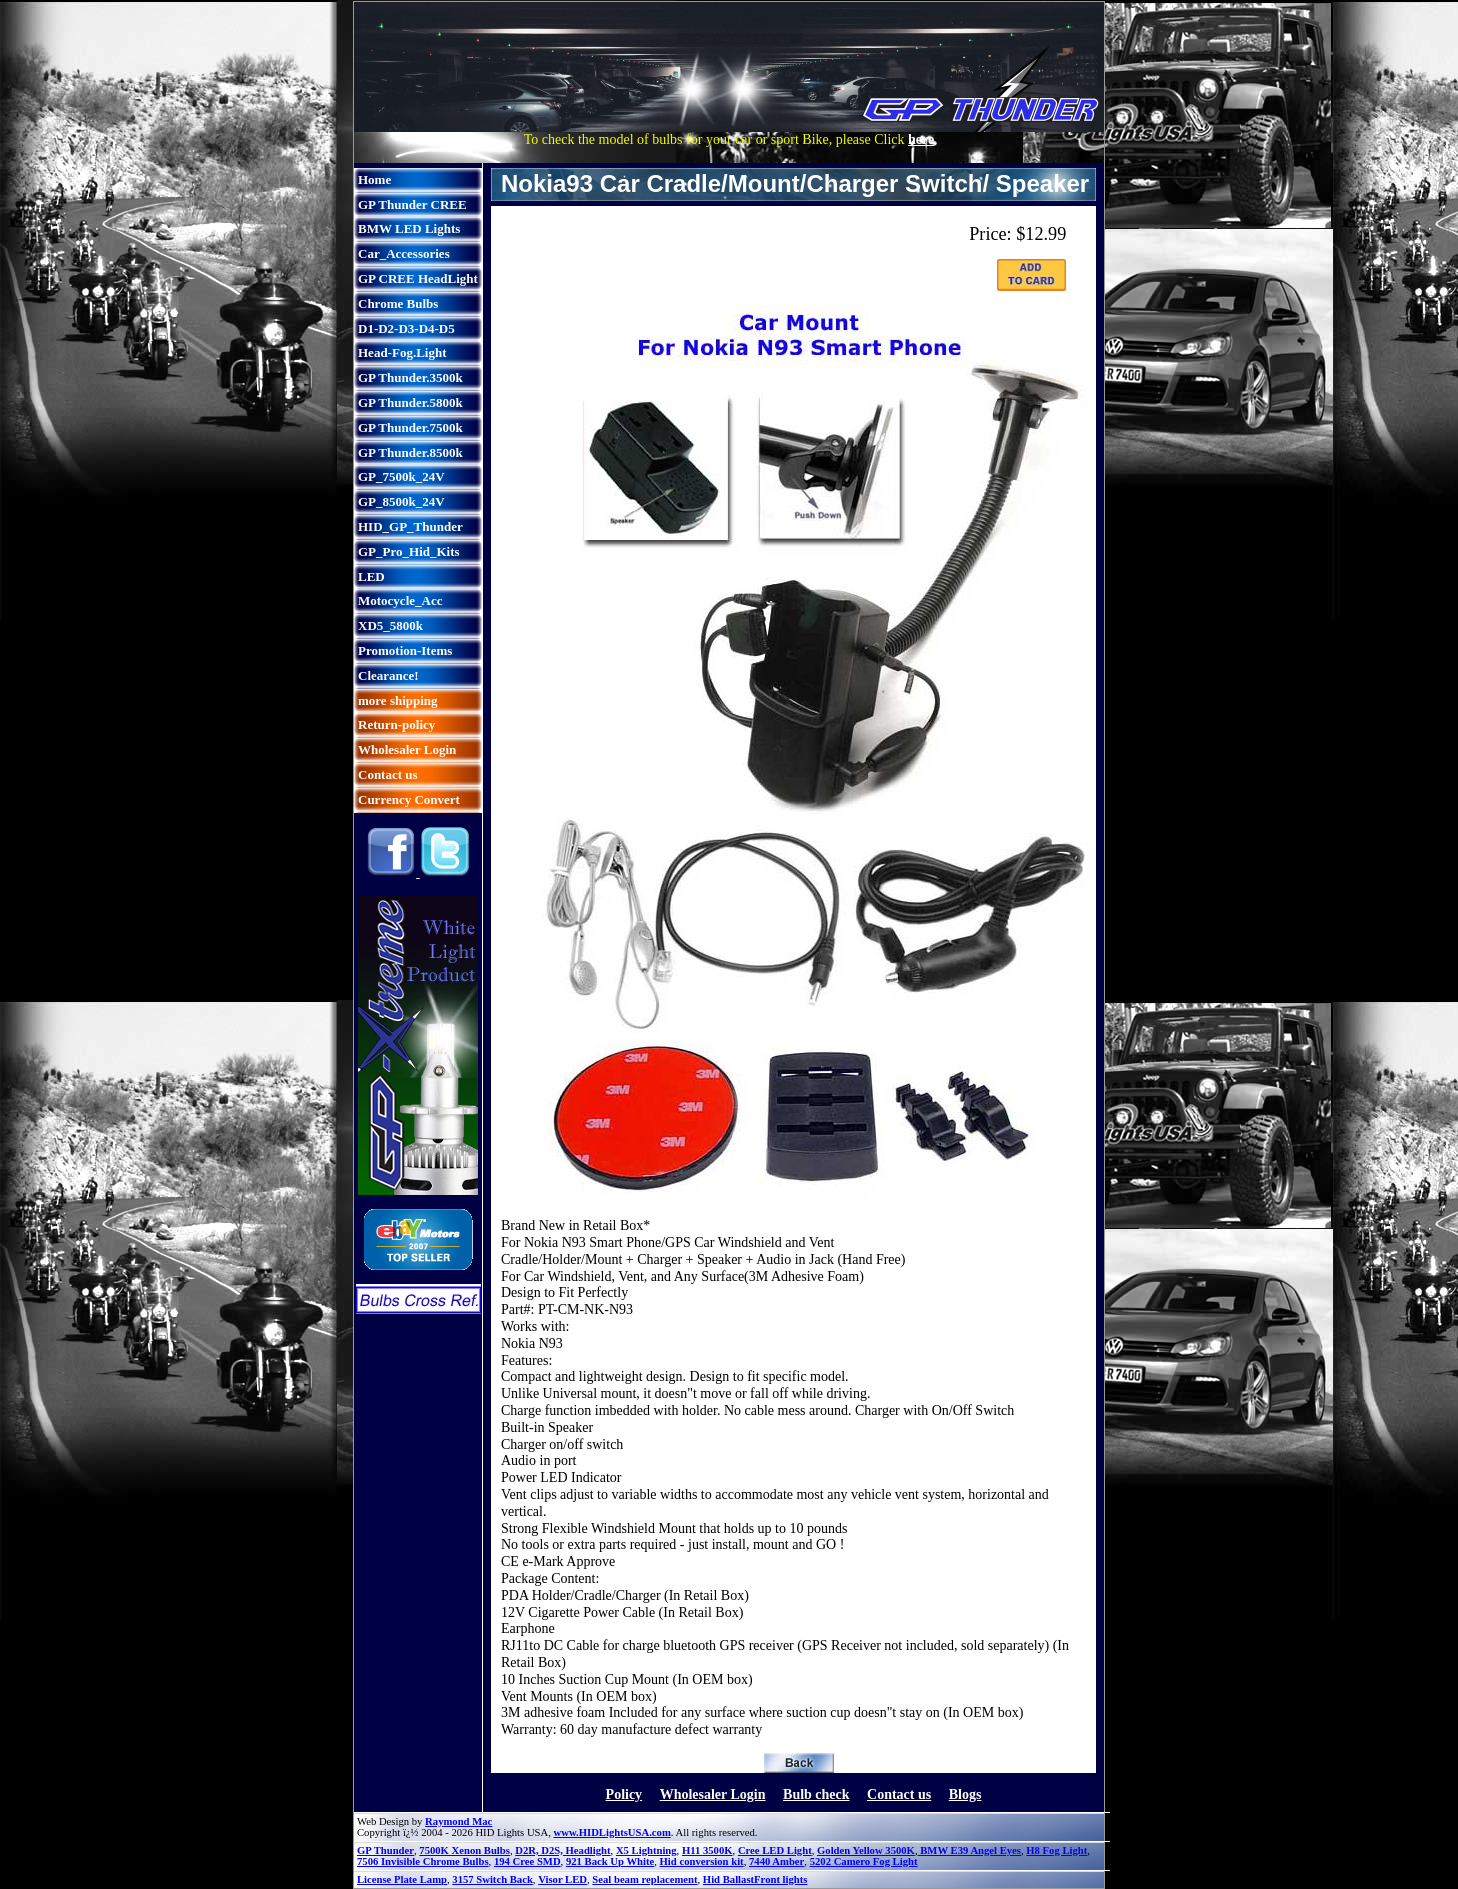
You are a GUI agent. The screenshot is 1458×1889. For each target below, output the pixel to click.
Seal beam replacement (644, 1879)
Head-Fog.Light (402, 352)
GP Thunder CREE (412, 204)
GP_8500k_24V (401, 501)
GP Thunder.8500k (410, 452)
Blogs (965, 1794)
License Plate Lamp (402, 1879)
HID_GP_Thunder (410, 526)
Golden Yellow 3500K (866, 1850)
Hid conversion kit (702, 1861)
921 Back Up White (610, 1861)
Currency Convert (409, 799)
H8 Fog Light (1056, 1850)
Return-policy (396, 724)
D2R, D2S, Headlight (562, 1850)
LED (371, 576)
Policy (624, 1794)
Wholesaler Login (407, 749)
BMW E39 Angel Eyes (969, 1850)
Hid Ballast (728, 1879)
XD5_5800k (390, 625)
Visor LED (562, 1879)
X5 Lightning (646, 1850)
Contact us (388, 774)
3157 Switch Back (492, 1879)
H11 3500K (707, 1850)
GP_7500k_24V (401, 476)
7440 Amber (776, 1861)
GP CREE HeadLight (418, 278)
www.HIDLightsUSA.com (612, 1832)
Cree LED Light (775, 1850)
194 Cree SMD (527, 1861)
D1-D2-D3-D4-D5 (406, 328)
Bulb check (816, 1794)
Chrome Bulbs (398, 303)
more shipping (398, 700)
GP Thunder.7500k (410, 427)
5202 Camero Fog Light (864, 1861)
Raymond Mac (458, 1821)
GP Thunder (385, 1850)
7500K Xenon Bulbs (464, 1850)
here (921, 139)
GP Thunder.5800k (410, 402)
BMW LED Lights (409, 228)
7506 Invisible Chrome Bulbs (423, 1861)
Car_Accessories (404, 253)
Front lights (780, 1879)
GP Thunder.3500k (410, 377)
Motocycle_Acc (400, 600)
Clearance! (388, 675)
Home (374, 179)
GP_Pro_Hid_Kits (409, 551)
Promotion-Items (405, 650)
